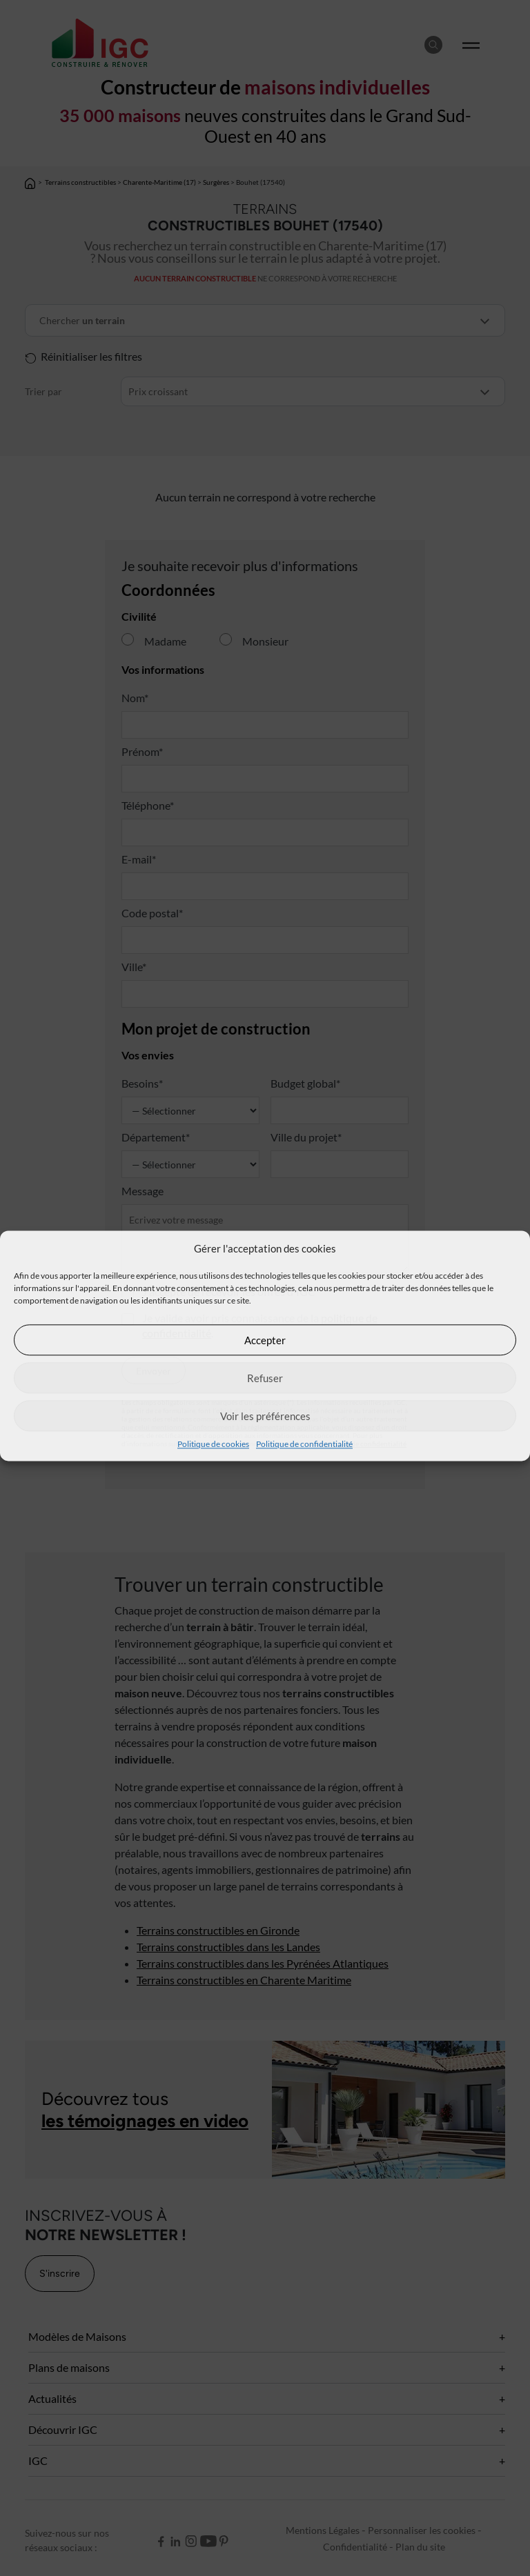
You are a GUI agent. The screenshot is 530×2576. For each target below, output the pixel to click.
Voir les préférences (265, 1416)
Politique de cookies (213, 1444)
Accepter (265, 1340)
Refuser (265, 1378)
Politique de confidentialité (304, 1444)
